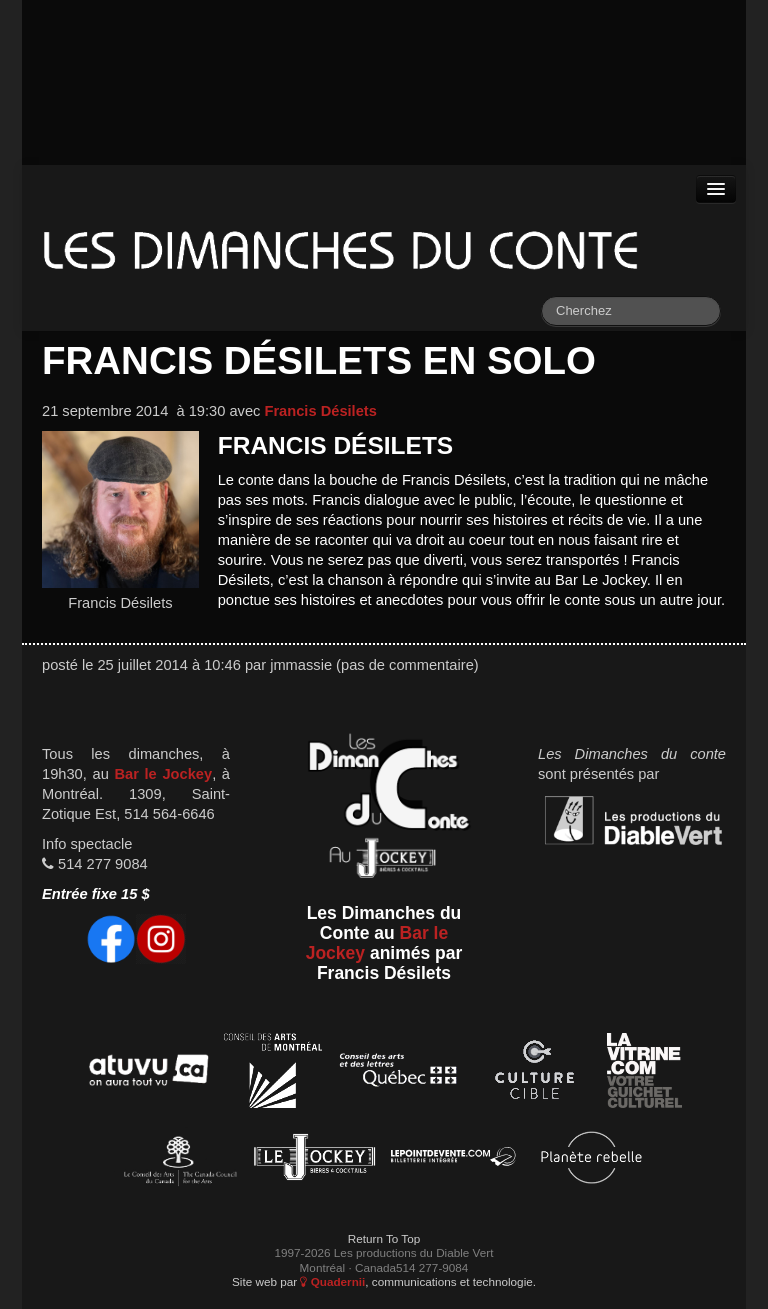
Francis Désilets (320, 411)
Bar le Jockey (163, 774)
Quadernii (332, 1281)
